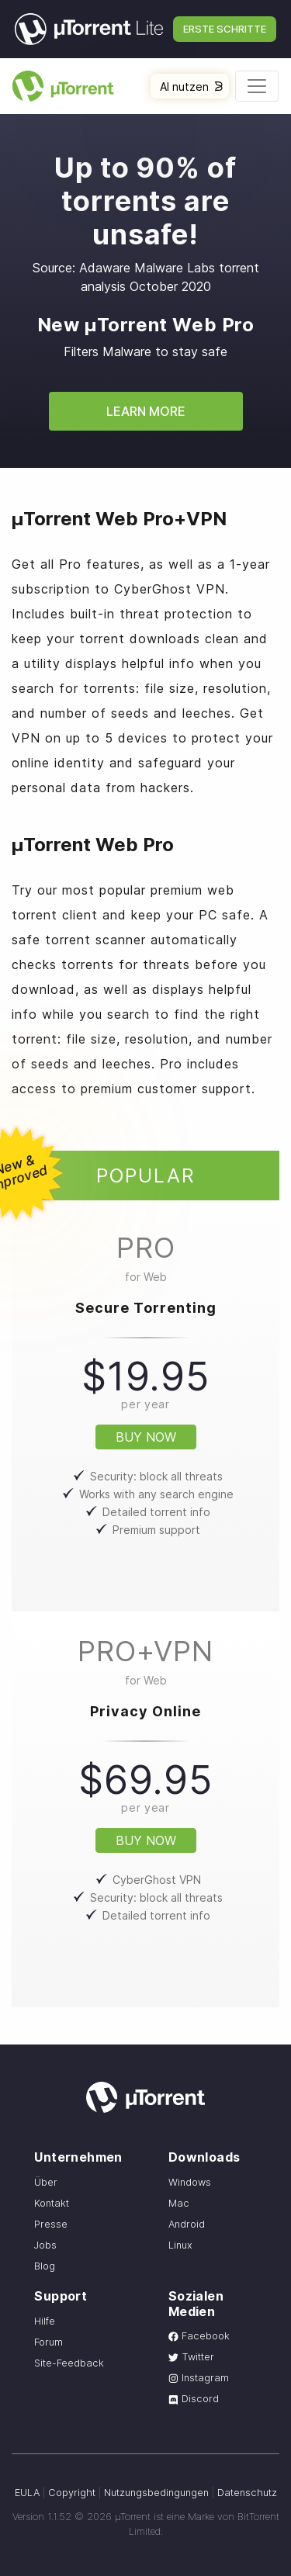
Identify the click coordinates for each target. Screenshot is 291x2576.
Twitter (191, 2357)
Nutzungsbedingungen (156, 2492)
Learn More (145, 411)
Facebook (199, 2336)
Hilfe (44, 2321)
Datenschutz (247, 2492)
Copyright (71, 2492)
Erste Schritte (224, 29)
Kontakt (51, 2203)
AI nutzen (191, 86)
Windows (189, 2182)
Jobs (45, 2245)
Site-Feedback (69, 2363)
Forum (48, 2342)
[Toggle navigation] (257, 86)
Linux (180, 2245)
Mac (178, 2203)
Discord (193, 2399)
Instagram (198, 2378)
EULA (27, 2492)
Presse (51, 2224)
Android (186, 2224)
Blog (44, 2266)
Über (45, 2182)
